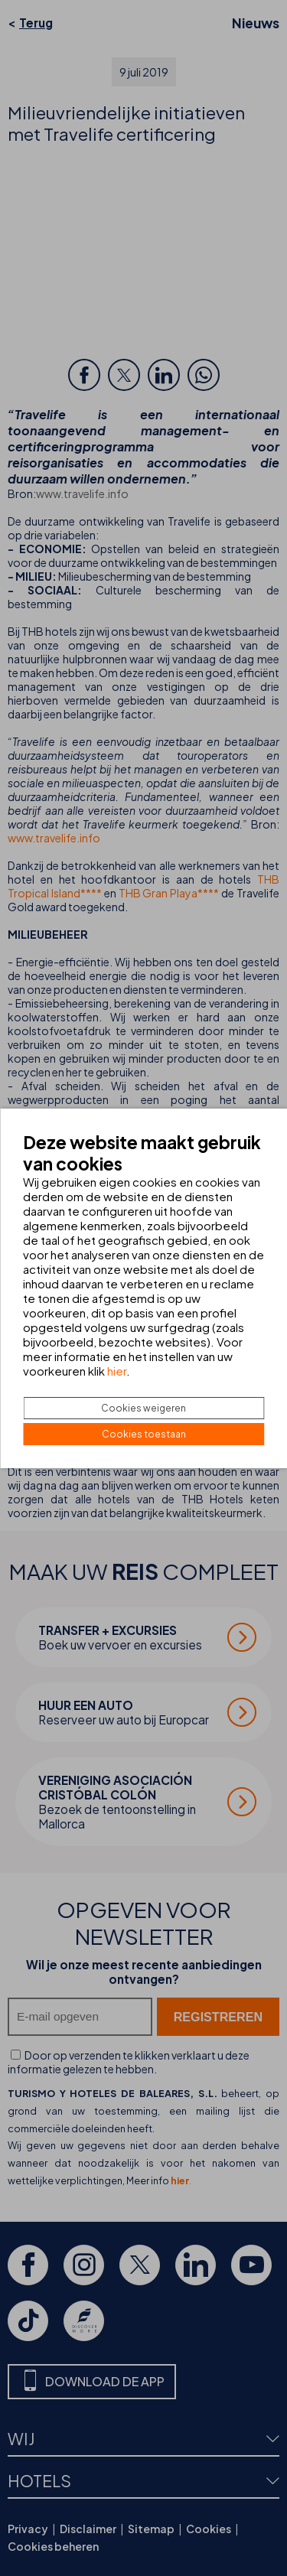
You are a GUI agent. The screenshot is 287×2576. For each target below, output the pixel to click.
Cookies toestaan (144, 1434)
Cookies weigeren (143, 1408)
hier (116, 1370)
